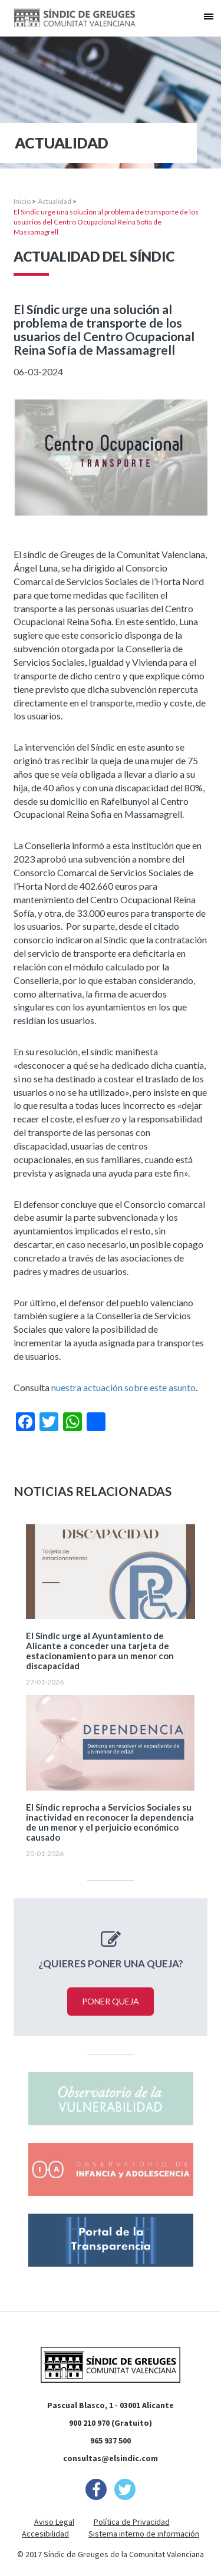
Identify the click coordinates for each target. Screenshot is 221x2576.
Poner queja (110, 2001)
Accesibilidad (45, 2533)
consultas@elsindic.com (110, 2458)
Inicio (22, 201)
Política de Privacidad (132, 2521)
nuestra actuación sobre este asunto (123, 1387)
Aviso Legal (54, 2521)
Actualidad (54, 201)
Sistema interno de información (143, 2533)
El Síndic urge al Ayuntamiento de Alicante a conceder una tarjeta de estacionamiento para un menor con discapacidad (100, 1651)
